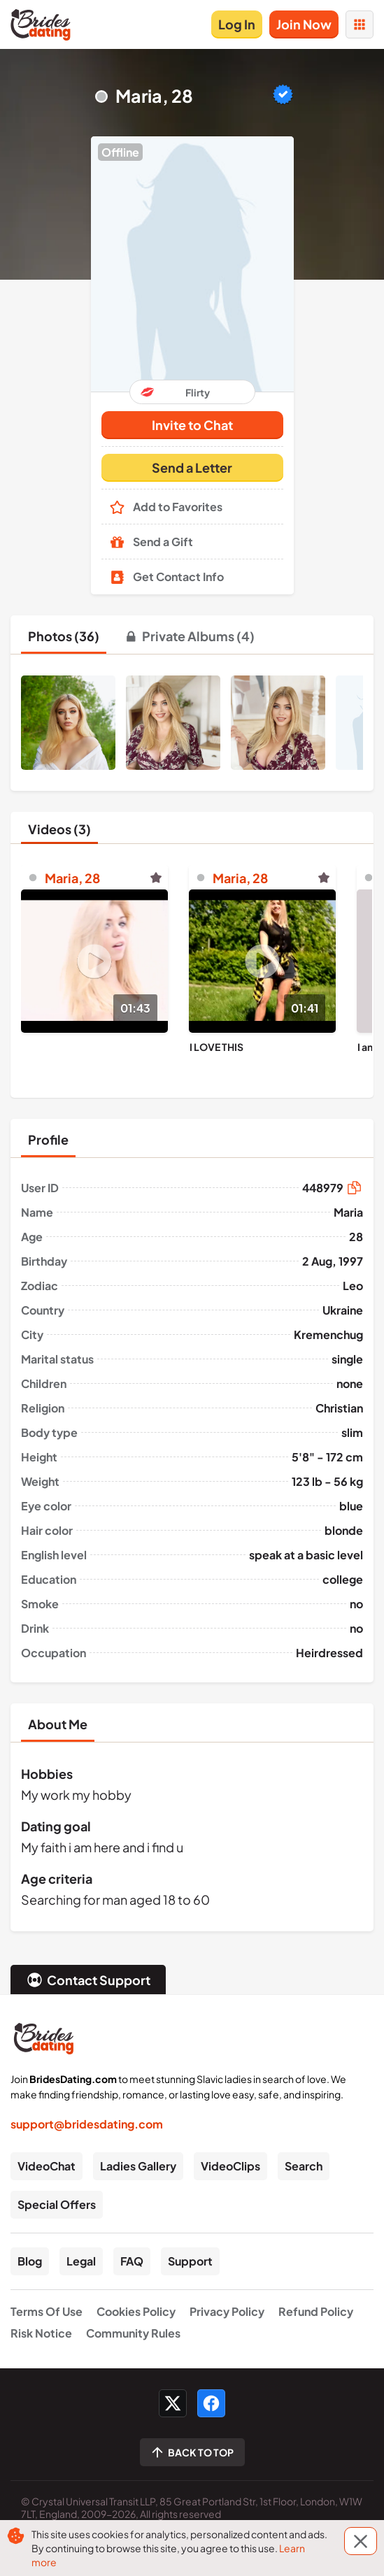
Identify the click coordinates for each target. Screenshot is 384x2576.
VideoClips (230, 2166)
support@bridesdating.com (86, 2124)
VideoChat (46, 2166)
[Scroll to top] (192, 2452)
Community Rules (133, 2333)
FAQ (131, 2261)
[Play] (94, 961)
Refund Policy (315, 2311)
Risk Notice (41, 2333)
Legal (81, 2261)
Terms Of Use (46, 2311)
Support (190, 2261)
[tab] (63, 636)
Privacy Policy (227, 2311)
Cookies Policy (136, 2311)
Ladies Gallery (138, 2166)
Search (303, 2166)
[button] (192, 264)
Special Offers (56, 2204)
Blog (29, 2261)
